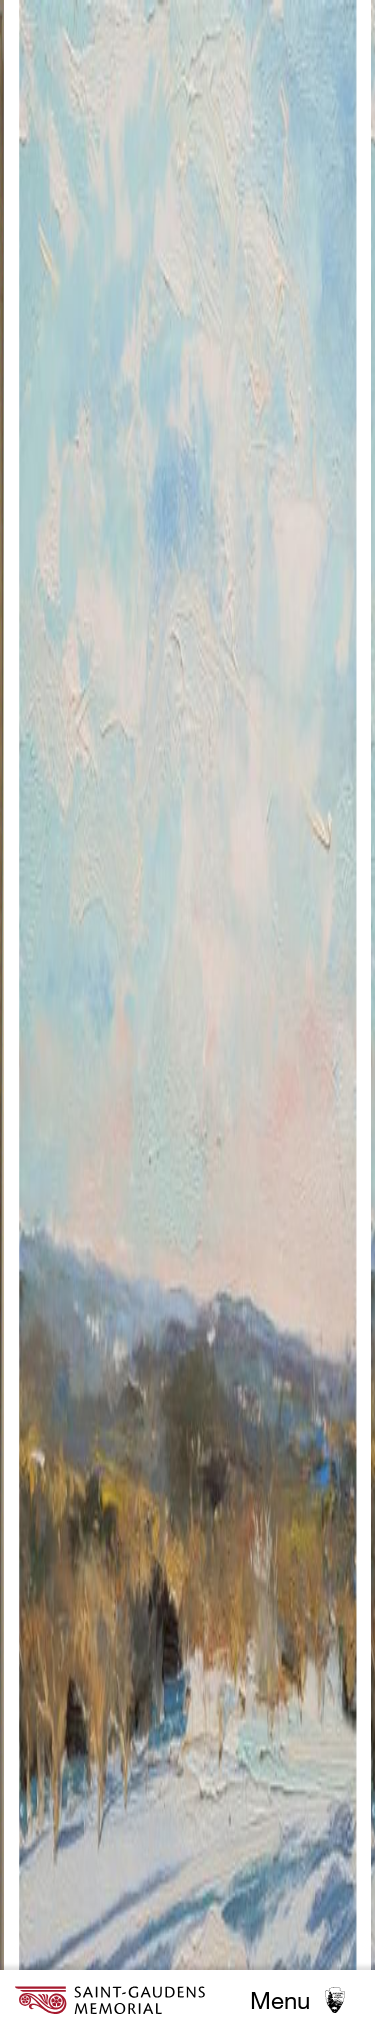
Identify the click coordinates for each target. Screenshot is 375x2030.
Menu (280, 2000)
